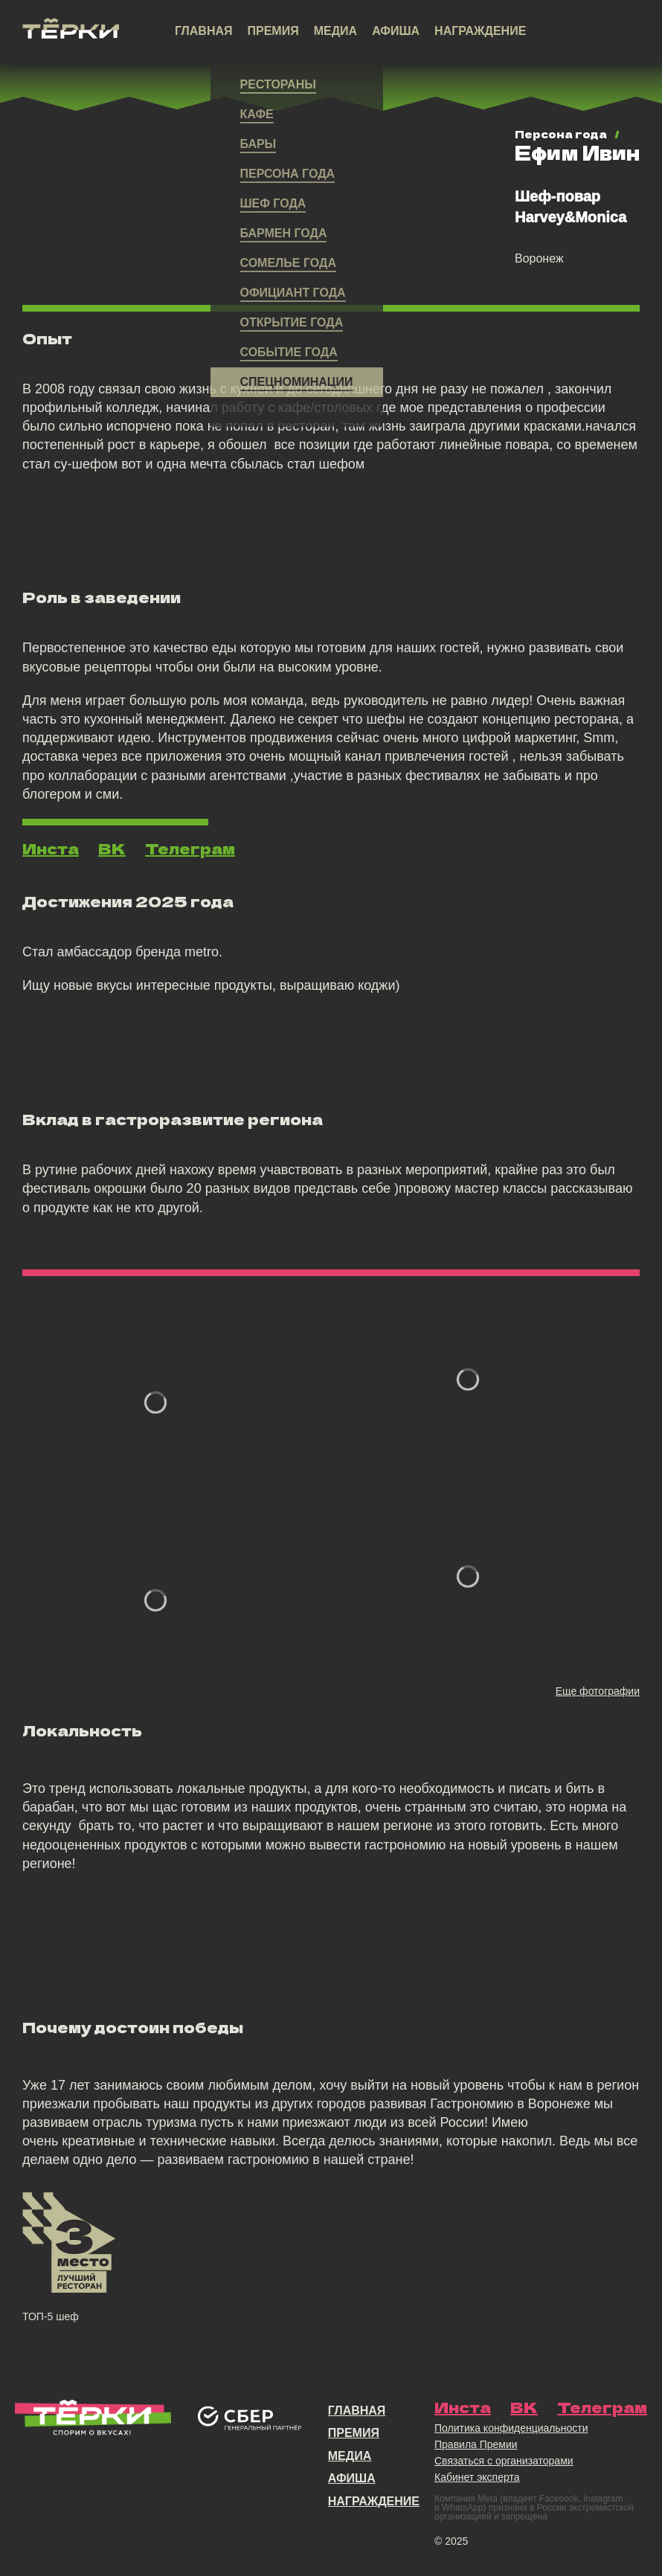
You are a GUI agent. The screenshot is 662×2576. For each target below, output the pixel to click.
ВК (112, 848)
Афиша (396, 31)
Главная (204, 31)
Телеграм (190, 848)
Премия (273, 31)
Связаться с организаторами (503, 2461)
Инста (50, 848)
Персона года (561, 133)
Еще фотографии (598, 1691)
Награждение (480, 31)
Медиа (335, 31)
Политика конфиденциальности (511, 2428)
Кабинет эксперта (476, 2477)
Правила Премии (476, 2444)
